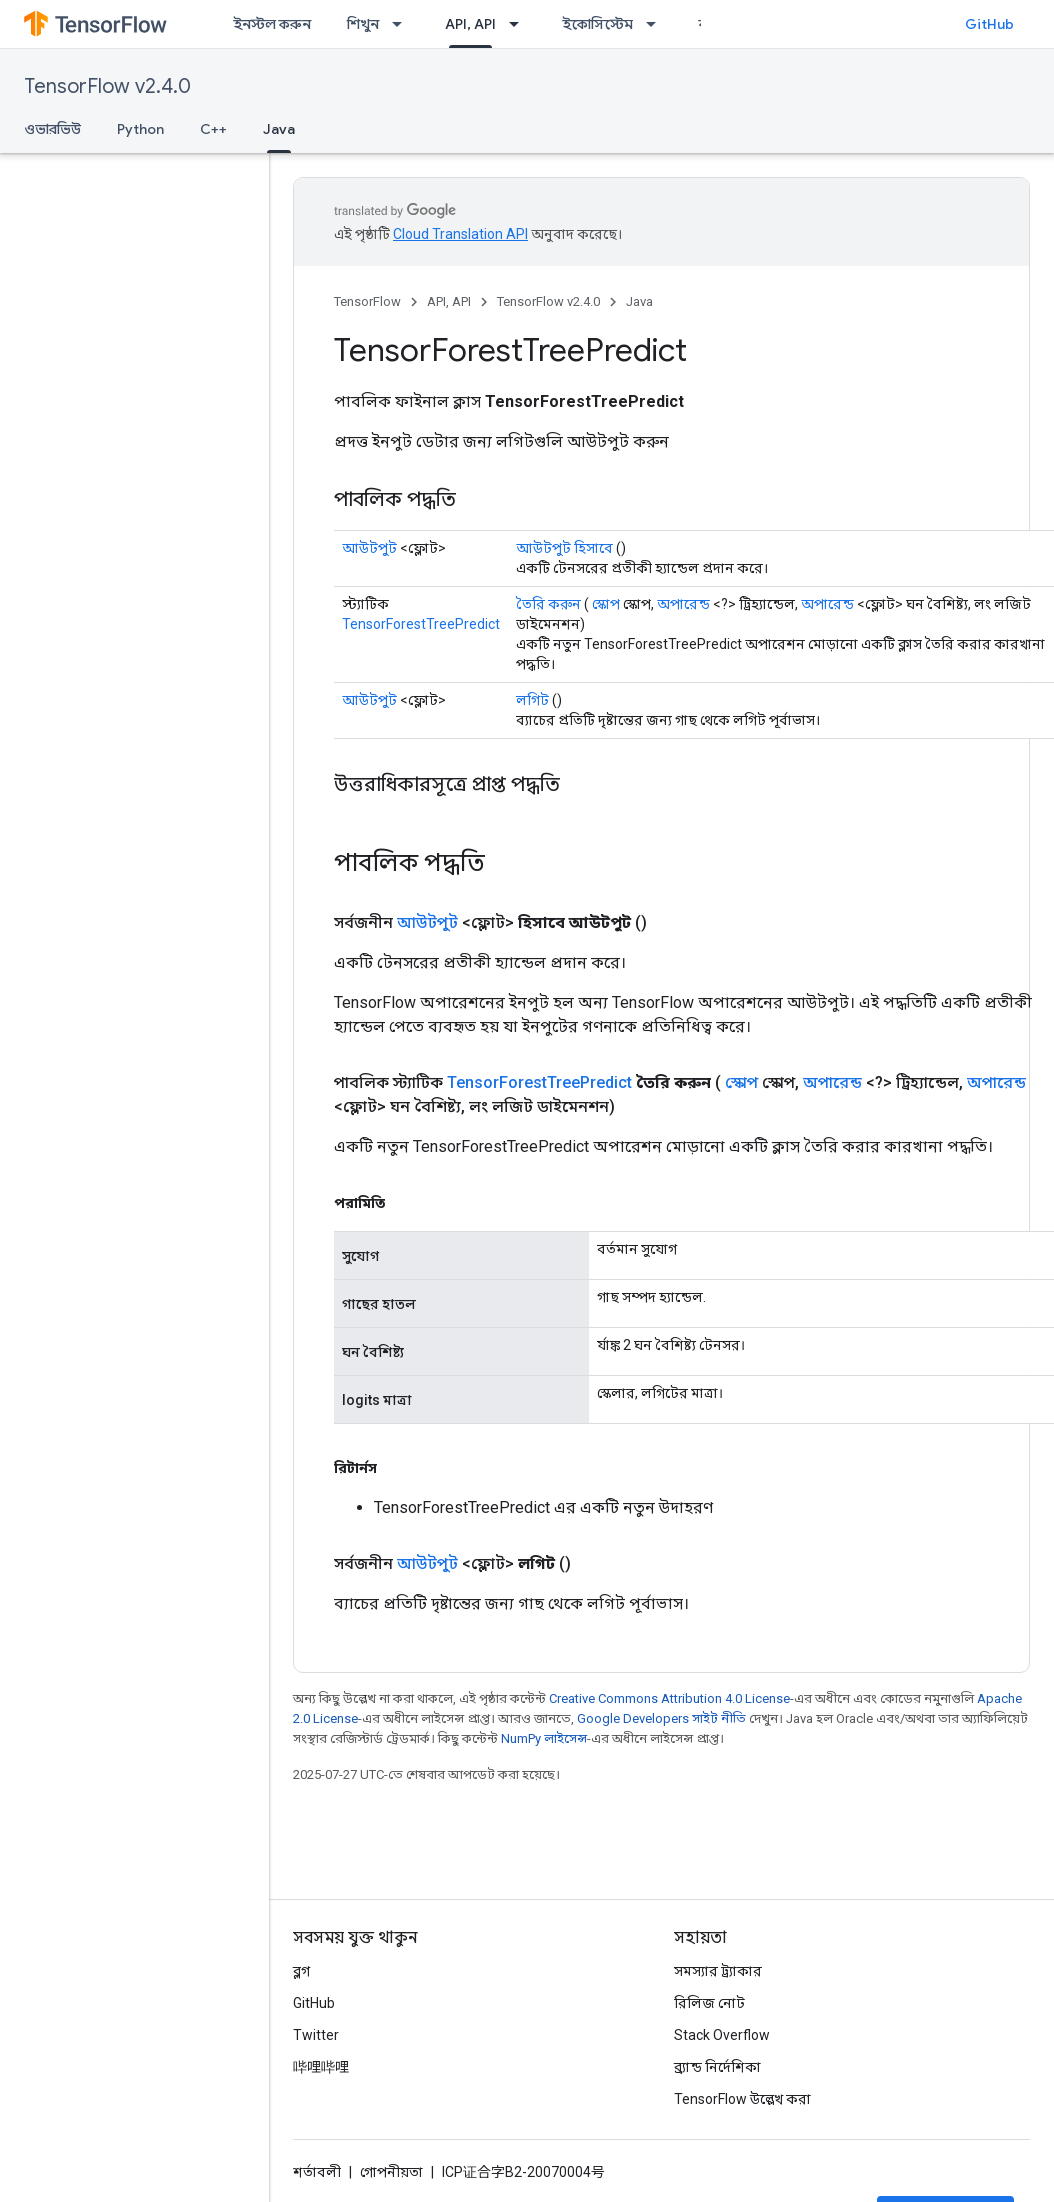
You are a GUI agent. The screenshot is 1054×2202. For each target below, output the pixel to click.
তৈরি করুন (548, 604)
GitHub (989, 24)
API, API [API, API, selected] (470, 24)
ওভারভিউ (52, 129)
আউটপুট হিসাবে (564, 548)
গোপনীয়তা (391, 2172)
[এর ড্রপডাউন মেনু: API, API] (520, 24)
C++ (213, 129)
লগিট (532, 700)
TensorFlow (367, 301)
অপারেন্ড (683, 604)
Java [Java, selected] (279, 129)
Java (639, 301)
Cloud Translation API (460, 234)
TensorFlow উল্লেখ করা (742, 2099)
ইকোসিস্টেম (597, 24)
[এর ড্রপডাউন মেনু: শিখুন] (403, 24)
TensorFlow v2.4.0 (107, 86)
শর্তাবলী (317, 2172)
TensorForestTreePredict (421, 624)
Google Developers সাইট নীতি (661, 1718)
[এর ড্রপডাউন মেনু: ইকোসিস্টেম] (657, 24)
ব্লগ (301, 1971)
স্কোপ (606, 604)
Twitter (316, 2035)
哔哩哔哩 (321, 2067)
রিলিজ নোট (709, 2003)
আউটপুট (369, 548)
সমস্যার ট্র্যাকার (718, 1971)
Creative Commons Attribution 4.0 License (669, 1698)
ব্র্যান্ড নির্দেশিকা (717, 2067)
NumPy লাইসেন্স (544, 1738)
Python (140, 129)
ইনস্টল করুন (272, 24)
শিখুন (363, 24)
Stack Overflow (722, 2035)
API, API (449, 301)
